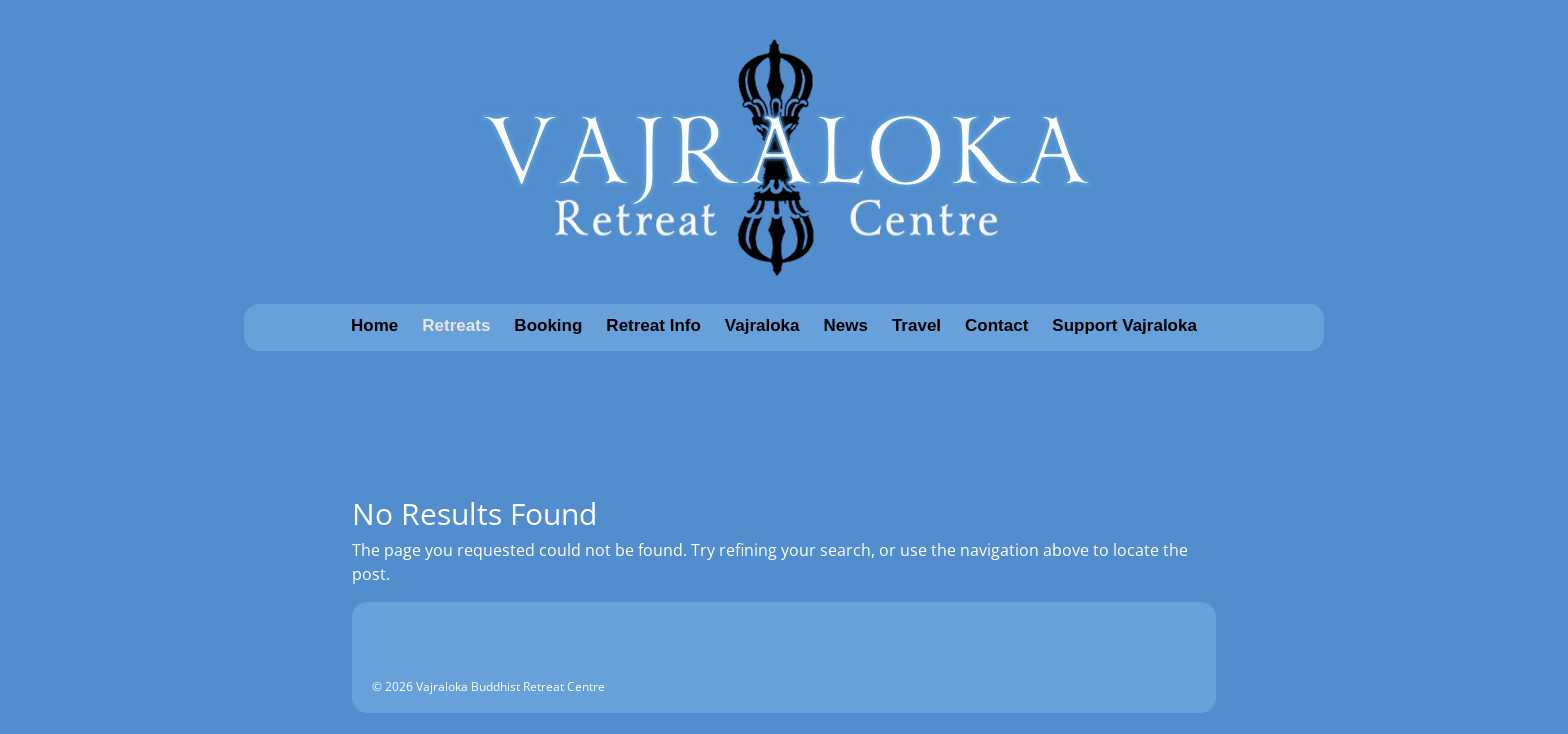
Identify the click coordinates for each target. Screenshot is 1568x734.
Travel (916, 325)
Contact (996, 325)
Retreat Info (653, 325)
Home (374, 325)
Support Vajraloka (1124, 325)
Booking (548, 325)
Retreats (456, 325)
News (846, 325)
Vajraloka (762, 325)
